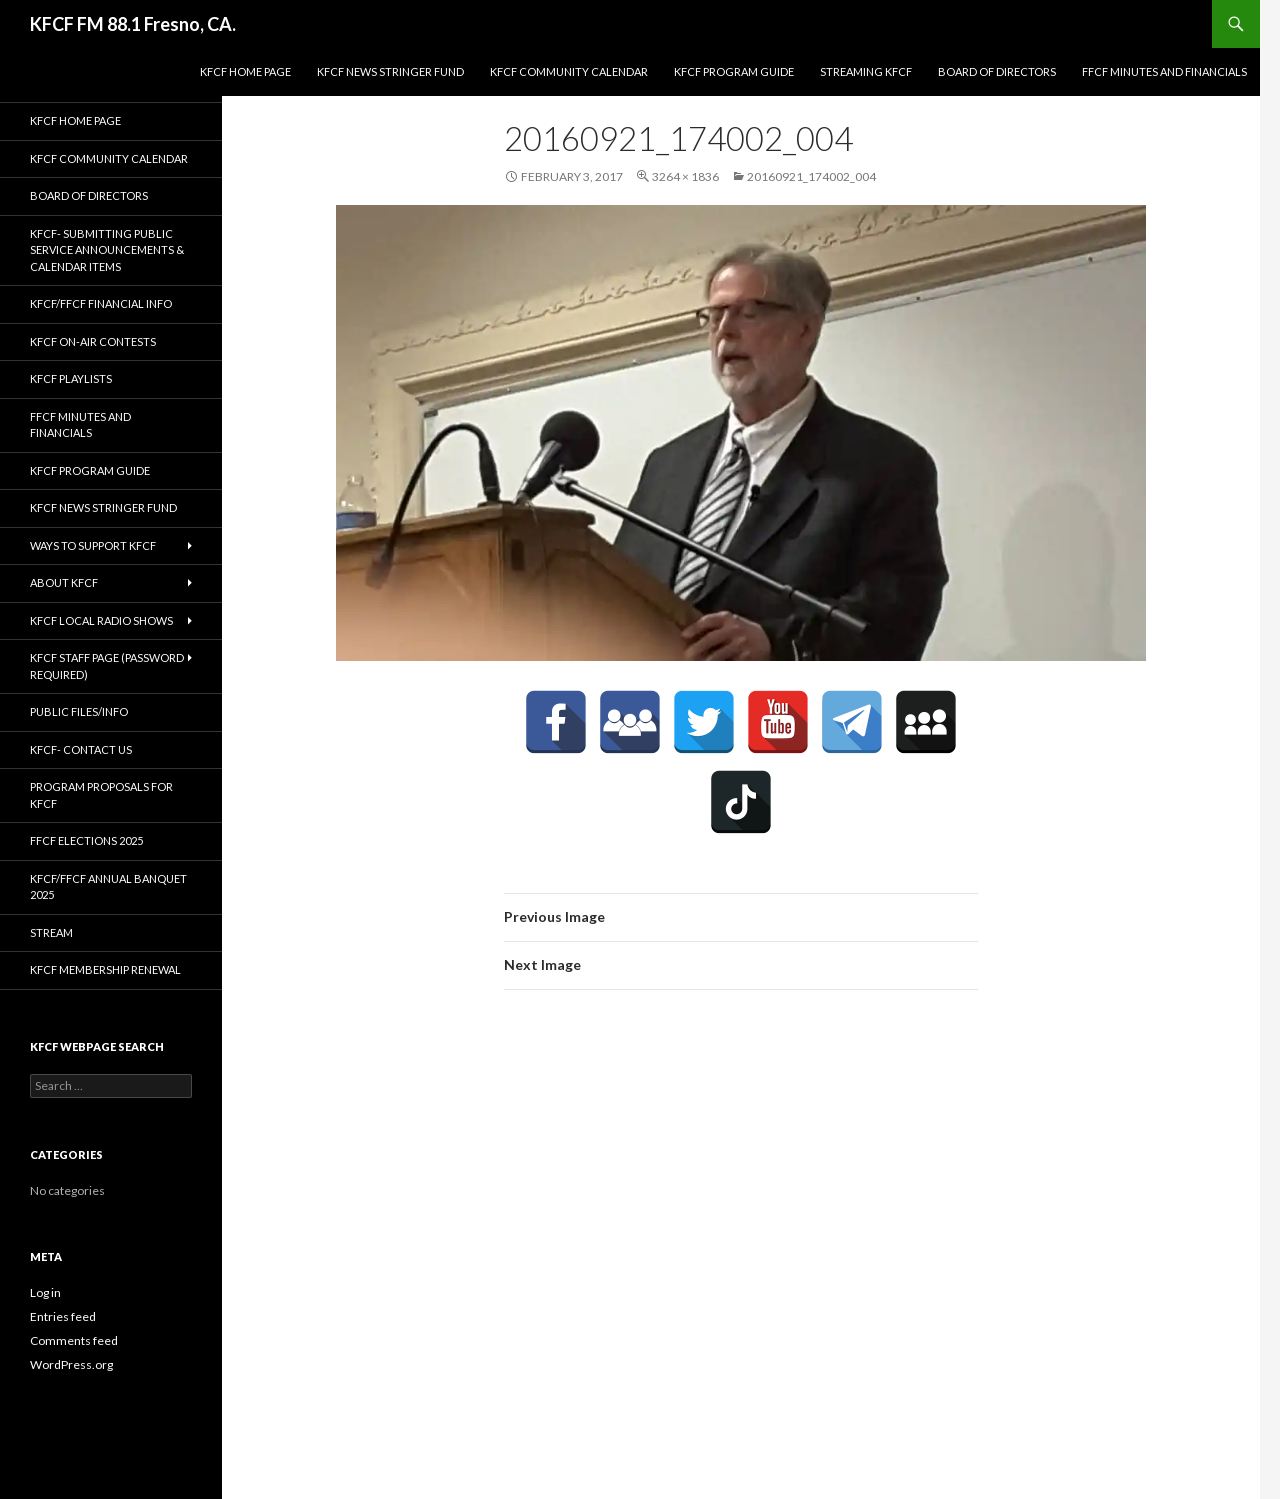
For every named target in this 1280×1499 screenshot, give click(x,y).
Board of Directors (997, 71)
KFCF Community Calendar (569, 71)
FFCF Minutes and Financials (1164, 71)
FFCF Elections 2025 (86, 840)
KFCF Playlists (71, 378)
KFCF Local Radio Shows (101, 620)
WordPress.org (71, 1364)
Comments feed (74, 1340)
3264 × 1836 (685, 176)
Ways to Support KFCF (93, 545)
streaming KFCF (866, 71)
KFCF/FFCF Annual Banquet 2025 (108, 887)
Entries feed (63, 1316)
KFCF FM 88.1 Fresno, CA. (133, 24)
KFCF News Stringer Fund (390, 71)
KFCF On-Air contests (93, 341)
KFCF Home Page (245, 71)
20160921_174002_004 (811, 176)
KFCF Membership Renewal (105, 969)
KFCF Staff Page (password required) (107, 666)
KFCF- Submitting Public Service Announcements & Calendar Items (107, 250)
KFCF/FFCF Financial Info (101, 303)
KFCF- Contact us (81, 749)
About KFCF (64, 582)
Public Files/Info (79, 711)
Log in (45, 1292)
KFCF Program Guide (734, 71)
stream (51, 932)
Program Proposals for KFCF (101, 795)
